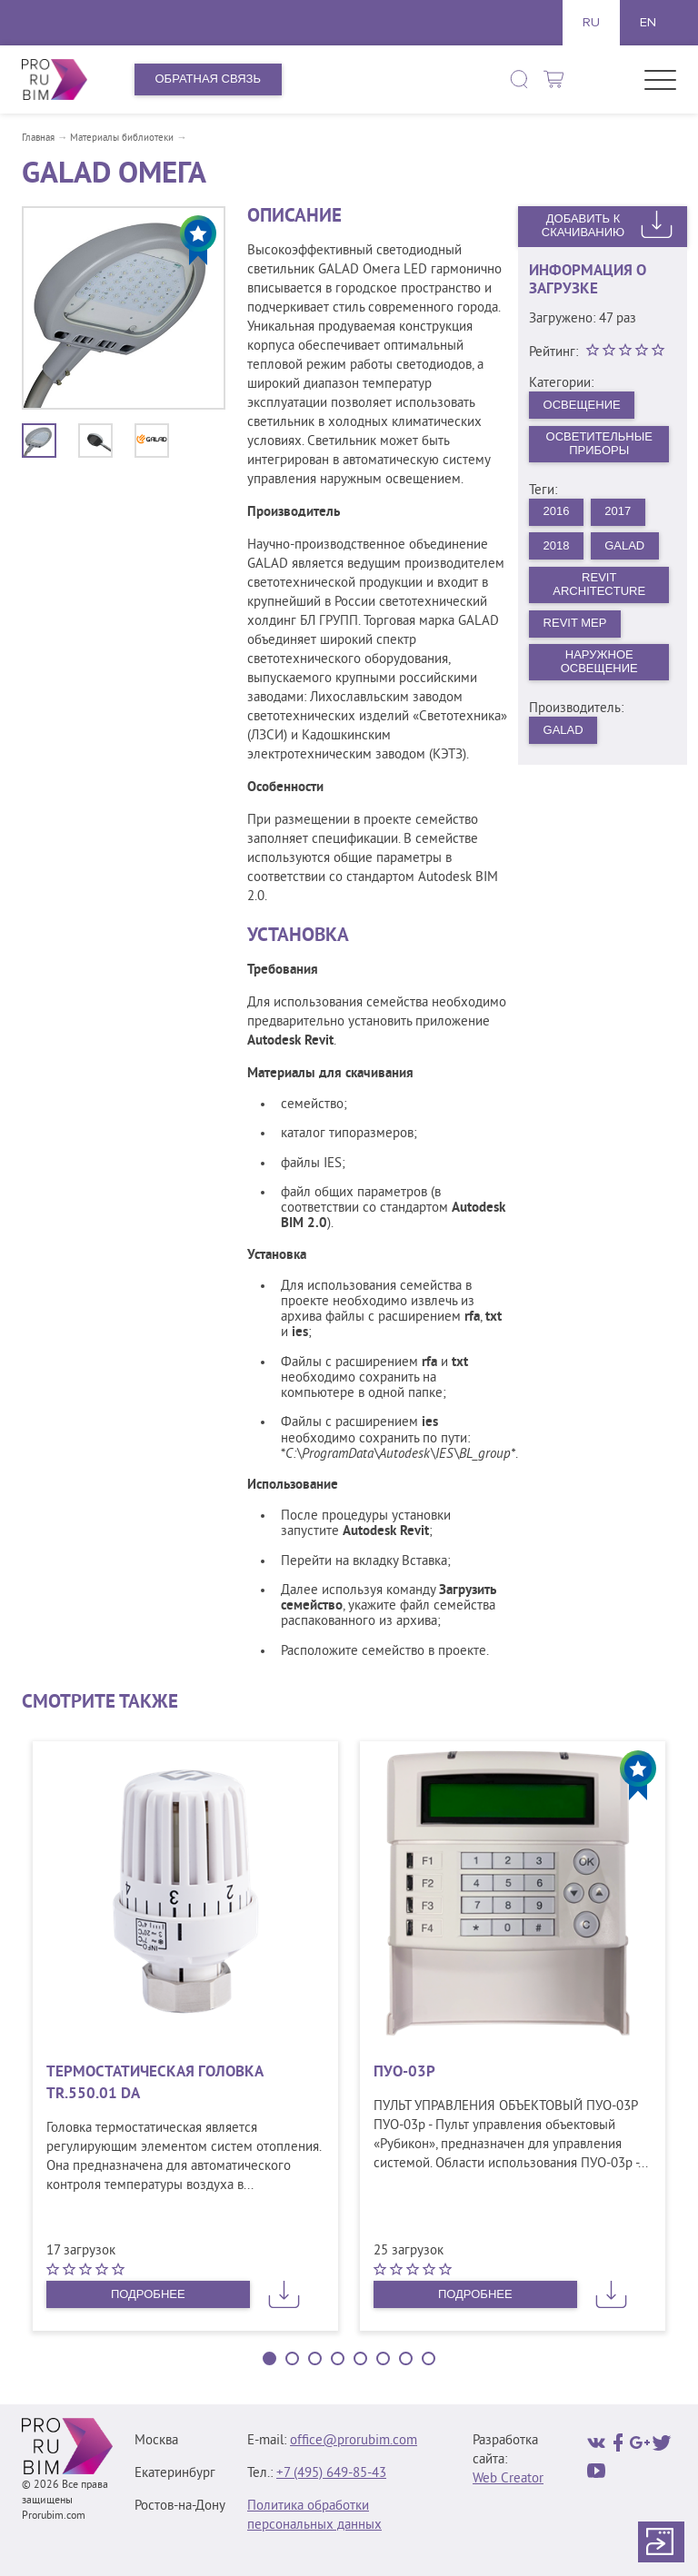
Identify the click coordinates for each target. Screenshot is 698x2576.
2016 (556, 511)
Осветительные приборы (599, 443)
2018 (556, 545)
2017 (617, 511)
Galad (563, 730)
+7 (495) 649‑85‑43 (331, 2473)
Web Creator (508, 2479)
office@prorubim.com (353, 2441)
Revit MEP (575, 622)
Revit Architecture (599, 584)
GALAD (624, 545)
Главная (38, 138)
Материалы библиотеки (122, 138)
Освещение (582, 404)
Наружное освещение (599, 661)
